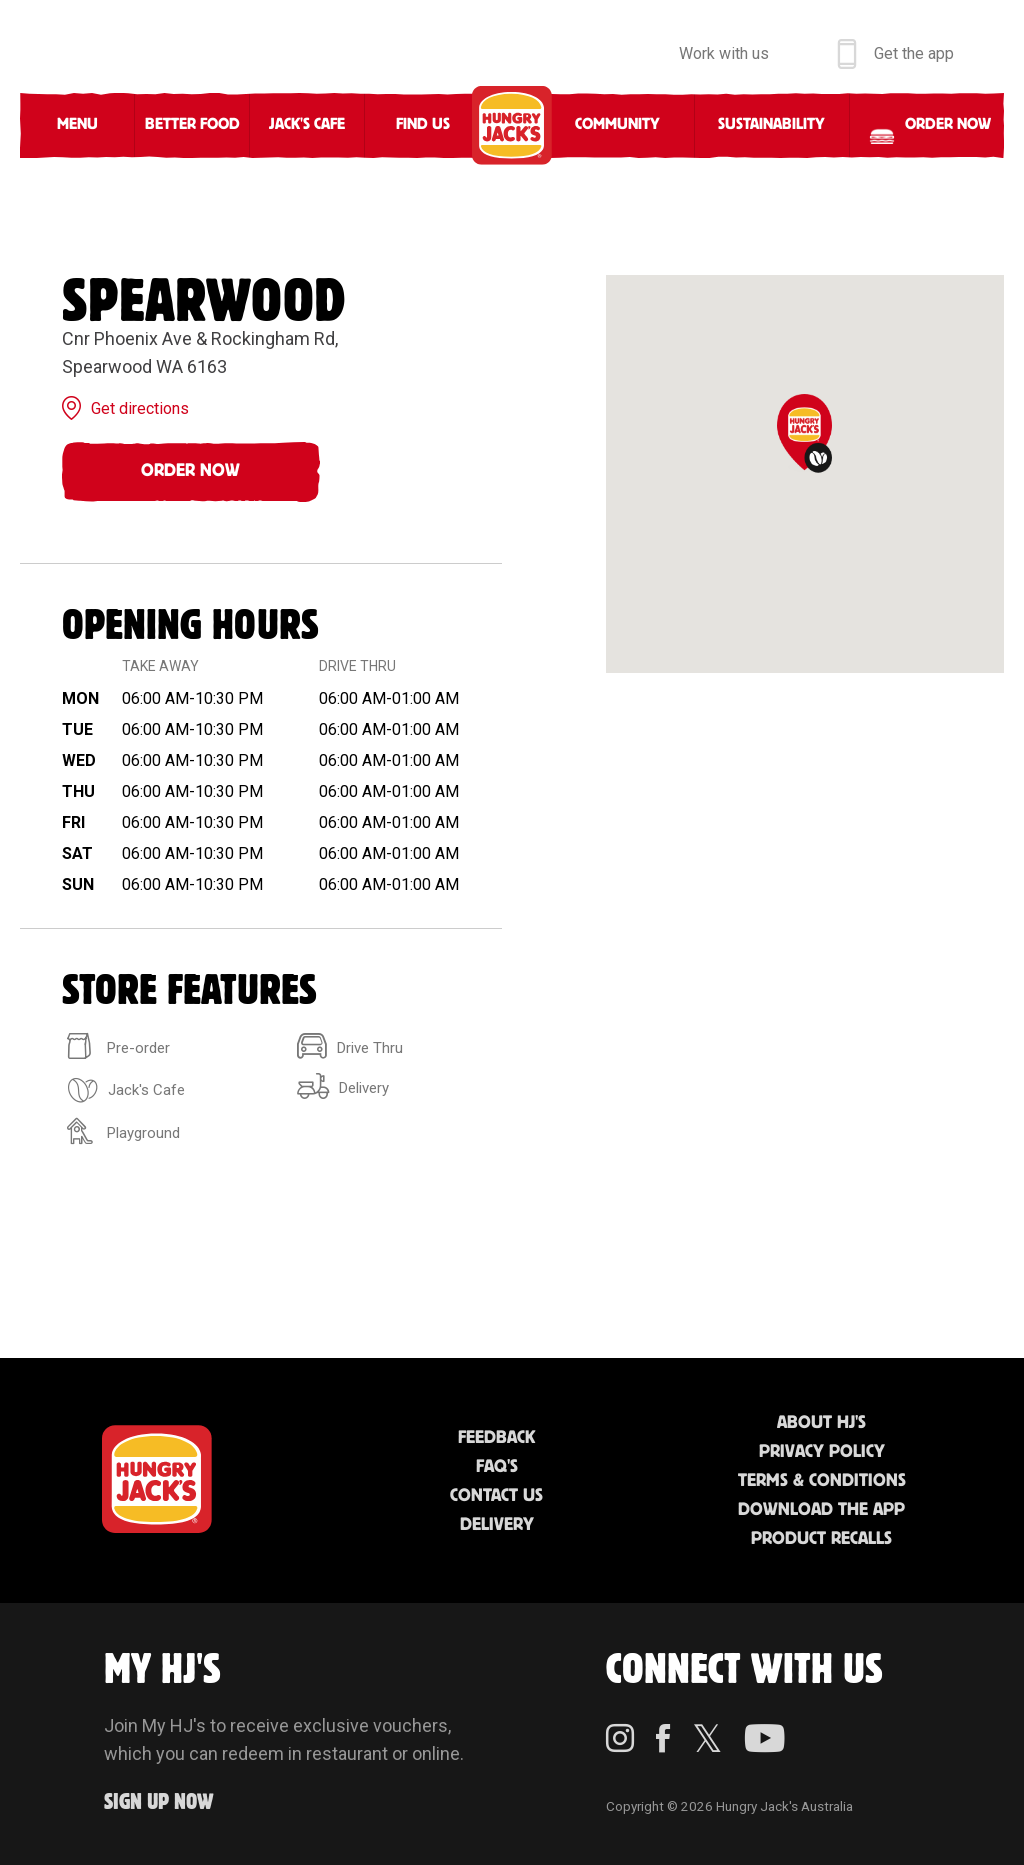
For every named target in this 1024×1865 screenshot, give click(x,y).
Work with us (724, 53)
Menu (77, 124)
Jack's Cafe (307, 124)
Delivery (497, 1525)
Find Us (423, 124)
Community (617, 124)
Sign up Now (159, 1802)
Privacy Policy (822, 1452)
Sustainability (771, 124)
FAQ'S (497, 1467)
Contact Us (496, 1496)
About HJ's (821, 1423)
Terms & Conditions (822, 1481)
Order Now (190, 471)
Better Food (192, 124)
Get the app (914, 53)
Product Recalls (821, 1539)
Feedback (496, 1438)
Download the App (821, 1510)
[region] (805, 474)
